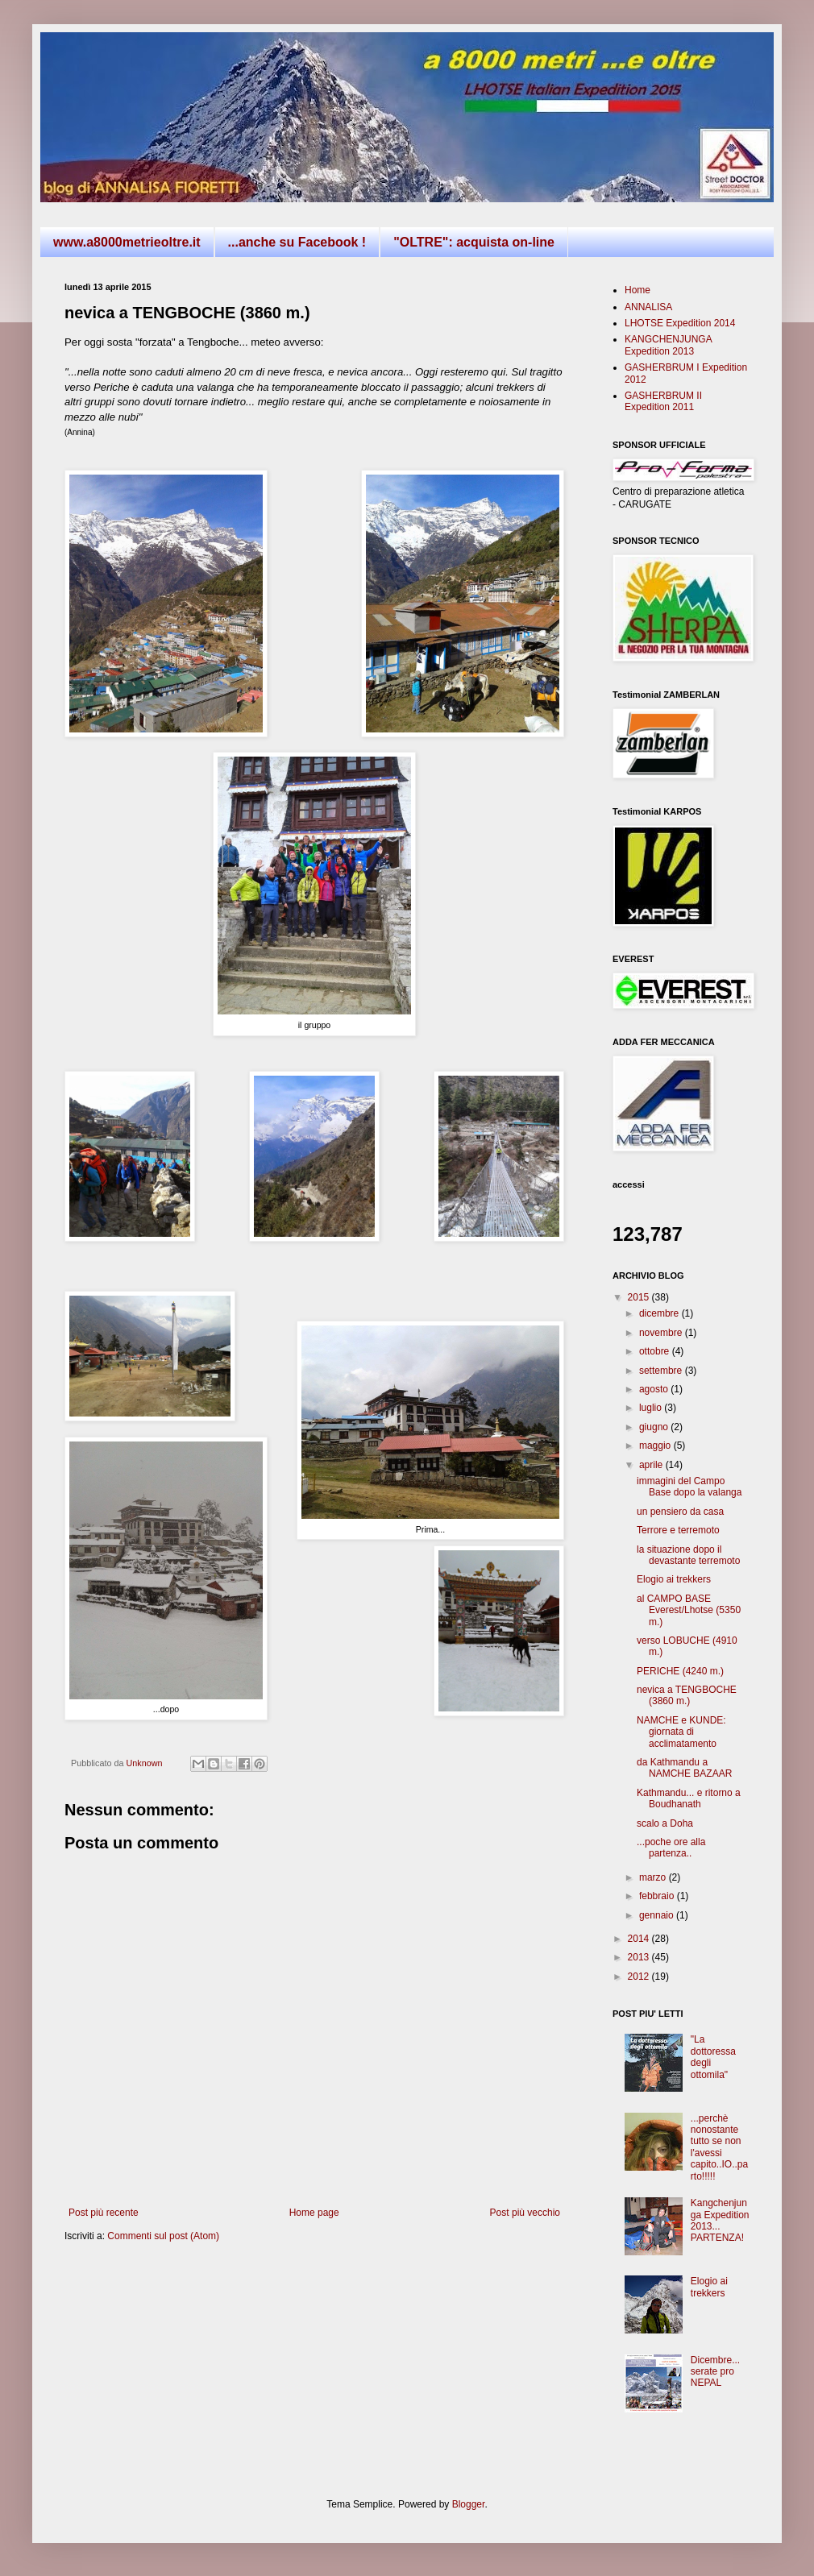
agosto (655, 1389)
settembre (662, 1370)
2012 (640, 1976)
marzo (654, 1877)
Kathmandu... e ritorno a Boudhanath (689, 1798)
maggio (656, 1445)
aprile (652, 1465)
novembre (662, 1332)
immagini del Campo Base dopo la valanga (689, 1486)
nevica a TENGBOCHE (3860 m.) (687, 1695)
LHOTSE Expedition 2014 (680, 323)
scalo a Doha (665, 1823)
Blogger (468, 2504)
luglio (651, 1407)
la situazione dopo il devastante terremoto (688, 1555)
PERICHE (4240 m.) (680, 1671)
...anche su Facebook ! (297, 242)
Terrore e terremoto (678, 1530)
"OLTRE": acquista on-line (473, 242)
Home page (314, 2212)
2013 (640, 1957)
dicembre (660, 1313)
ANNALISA (648, 307)
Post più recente (104, 2212)
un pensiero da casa (680, 1511)
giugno (655, 1427)
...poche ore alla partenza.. (671, 1847)
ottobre (655, 1351)
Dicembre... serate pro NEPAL (715, 2371)
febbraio (658, 1896)
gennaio (657, 1915)
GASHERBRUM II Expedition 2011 (663, 401)
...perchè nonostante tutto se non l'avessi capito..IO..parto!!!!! (719, 2147)
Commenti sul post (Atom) (163, 2236)
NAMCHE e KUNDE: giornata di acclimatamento (681, 1732)
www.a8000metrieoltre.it (127, 242)
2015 (640, 1297)
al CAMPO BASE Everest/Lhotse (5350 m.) (689, 1610)
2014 (640, 1938)
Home (637, 290)
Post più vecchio (525, 2212)
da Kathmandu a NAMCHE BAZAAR (684, 1768)
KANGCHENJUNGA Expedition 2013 (668, 345)
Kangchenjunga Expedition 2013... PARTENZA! (720, 2220)
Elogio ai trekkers (674, 1579)
